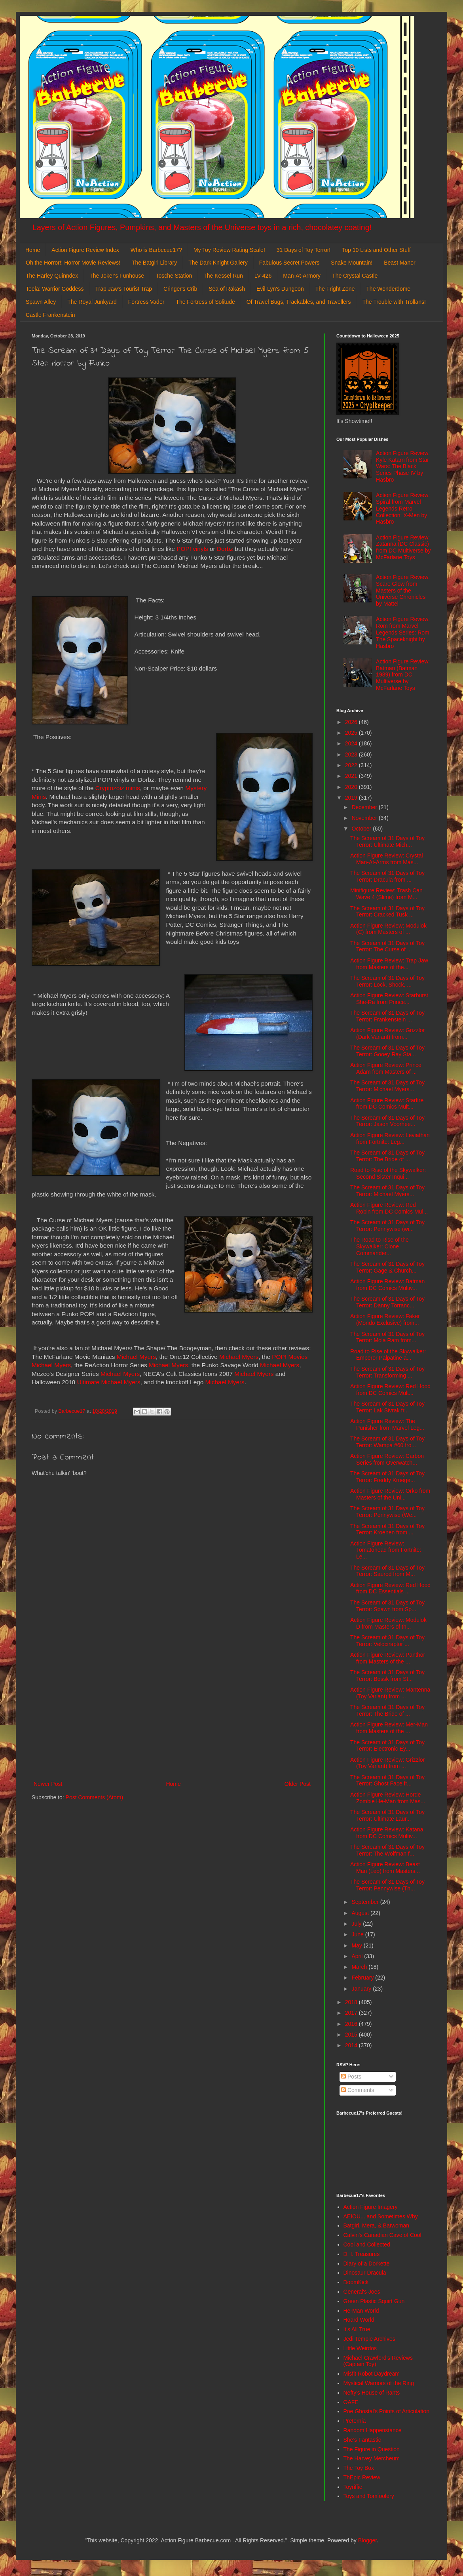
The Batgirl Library (154, 262)
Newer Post (48, 1784)
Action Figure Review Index (85, 250)
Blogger (367, 2540)
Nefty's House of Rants (371, 2392)
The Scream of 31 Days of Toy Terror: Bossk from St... (387, 1675)
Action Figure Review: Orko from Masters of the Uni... (390, 1494)
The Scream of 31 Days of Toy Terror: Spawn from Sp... (387, 1605)
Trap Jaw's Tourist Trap (123, 289)
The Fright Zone (335, 289)
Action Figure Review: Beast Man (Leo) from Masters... (385, 1867)
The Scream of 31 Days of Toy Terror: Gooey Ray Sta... (387, 1050)
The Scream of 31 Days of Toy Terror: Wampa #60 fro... (387, 1441)
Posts (351, 2076)
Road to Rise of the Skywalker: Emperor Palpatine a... (388, 1354)
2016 (352, 2024)
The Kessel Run (223, 275)
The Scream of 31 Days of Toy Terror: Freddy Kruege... (387, 1476)
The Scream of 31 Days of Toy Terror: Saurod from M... (387, 1571)
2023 (352, 754)
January (362, 1988)
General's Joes (361, 2291)
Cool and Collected (366, 2244)
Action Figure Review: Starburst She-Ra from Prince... (389, 998)
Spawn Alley (41, 302)
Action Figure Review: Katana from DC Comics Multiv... (386, 1832)
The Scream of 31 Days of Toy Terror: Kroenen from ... (387, 1529)
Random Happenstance (372, 2430)
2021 (352, 776)
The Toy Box (358, 2468)
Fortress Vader (146, 302)
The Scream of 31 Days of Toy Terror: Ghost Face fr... (387, 1780)
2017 (352, 2013)
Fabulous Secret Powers (289, 262)
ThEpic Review (361, 2477)
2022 (352, 765)
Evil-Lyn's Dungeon (280, 289)
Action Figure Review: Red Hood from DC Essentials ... (390, 1588)
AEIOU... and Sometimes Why (380, 2216)
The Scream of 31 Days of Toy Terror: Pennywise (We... (387, 1511)
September (365, 1902)
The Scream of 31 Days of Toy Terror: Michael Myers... (387, 1085)
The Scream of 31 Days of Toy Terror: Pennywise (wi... (387, 1225)
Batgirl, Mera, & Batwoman (376, 2225)
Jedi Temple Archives (369, 2339)
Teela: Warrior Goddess (55, 289)
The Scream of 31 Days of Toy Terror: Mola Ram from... (387, 1337)
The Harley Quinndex (52, 275)
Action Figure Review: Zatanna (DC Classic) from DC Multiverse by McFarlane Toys (403, 547)
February (363, 1977)
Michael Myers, (169, 1365)
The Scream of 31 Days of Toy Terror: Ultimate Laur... (387, 1815)
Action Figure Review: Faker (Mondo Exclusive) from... (385, 1319)
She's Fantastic (362, 2440)
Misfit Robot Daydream (371, 2373)
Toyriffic (352, 2487)
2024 (352, 743)
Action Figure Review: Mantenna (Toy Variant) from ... (390, 1693)
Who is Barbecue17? (156, 250)
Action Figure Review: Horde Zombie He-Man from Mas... (387, 1797)
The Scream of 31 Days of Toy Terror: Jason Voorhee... (387, 1121)
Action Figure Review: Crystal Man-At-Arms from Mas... (386, 858)
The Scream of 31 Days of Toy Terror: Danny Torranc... (387, 1302)
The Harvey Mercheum (371, 2458)
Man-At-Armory (302, 275)
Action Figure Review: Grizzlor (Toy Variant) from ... (387, 1763)
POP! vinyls (192, 548)
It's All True (356, 2329)
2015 (352, 2034)
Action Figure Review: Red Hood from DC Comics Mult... (390, 1389)
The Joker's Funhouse (116, 275)
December (364, 807)
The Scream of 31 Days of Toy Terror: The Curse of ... (387, 946)
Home (32, 250)
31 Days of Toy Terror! (303, 250)
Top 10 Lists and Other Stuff (376, 250)
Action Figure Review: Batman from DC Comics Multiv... (387, 1284)
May (357, 1945)
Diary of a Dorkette (366, 2263)
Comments (357, 2090)
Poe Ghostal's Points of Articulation (386, 2411)
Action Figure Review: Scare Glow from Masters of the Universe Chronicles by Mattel (403, 590)
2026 (352, 722)
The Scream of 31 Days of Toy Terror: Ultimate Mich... (387, 841)
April (357, 1956)
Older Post (298, 1784)
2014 (352, 2045)
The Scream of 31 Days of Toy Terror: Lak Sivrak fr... (387, 1407)
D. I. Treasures (361, 2254)
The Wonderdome (388, 289)
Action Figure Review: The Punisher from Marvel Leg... (387, 1424)
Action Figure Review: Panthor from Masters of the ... (387, 1658)
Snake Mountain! (351, 262)
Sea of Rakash (227, 289)
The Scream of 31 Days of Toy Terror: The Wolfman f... (387, 1850)
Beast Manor (399, 262)
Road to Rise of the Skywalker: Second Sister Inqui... (388, 1173)
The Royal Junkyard (92, 302)
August (360, 1913)
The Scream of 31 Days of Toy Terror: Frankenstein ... (387, 1016)
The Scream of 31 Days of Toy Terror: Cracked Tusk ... (387, 911)
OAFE (351, 2402)
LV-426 (262, 275)
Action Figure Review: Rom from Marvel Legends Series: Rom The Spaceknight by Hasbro (403, 632)
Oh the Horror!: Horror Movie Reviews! (73, 262)
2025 (352, 733)
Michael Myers (136, 1356)
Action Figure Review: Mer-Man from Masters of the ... (389, 1727)
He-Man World (361, 2310)
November (364, 818)
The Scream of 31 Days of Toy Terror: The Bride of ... (387, 1155)
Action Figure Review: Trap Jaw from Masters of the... (389, 963)
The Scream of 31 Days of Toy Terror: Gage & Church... (387, 1267)
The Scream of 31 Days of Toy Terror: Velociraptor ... (387, 1640)
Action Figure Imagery (370, 2207)
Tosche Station (174, 275)
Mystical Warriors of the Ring (378, 2383)
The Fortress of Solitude (205, 302)
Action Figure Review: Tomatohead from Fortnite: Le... (385, 1550)
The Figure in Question (371, 2449)
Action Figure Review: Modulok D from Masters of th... (388, 1623)
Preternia (354, 2421)
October (362, 828)
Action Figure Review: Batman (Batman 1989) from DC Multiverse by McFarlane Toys (403, 674)
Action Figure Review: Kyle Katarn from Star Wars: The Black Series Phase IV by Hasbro (403, 466)
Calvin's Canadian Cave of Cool (382, 2235)
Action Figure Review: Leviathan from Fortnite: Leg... (390, 1138)
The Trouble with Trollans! (394, 302)
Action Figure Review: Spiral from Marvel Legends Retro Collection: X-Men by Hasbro (403, 508)
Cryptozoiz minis (117, 788)
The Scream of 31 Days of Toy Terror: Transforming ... (387, 1372)
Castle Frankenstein (50, 315)
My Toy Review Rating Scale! (229, 250)
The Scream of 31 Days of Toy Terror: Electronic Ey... (387, 1745)
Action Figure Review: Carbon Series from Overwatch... (387, 1459)
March (359, 1967)
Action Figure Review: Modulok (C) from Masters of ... (388, 929)
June (358, 1934)
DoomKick (356, 2282)
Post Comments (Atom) (94, 1797)
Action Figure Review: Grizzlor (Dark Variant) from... (387, 1033)
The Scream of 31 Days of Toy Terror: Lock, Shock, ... (387, 981)
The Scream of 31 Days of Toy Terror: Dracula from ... (387, 876)
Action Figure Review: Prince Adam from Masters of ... (385, 1068)
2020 (352, 787)
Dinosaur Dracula (364, 2272)
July (357, 1924)
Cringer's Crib (180, 289)
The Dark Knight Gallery (217, 262)
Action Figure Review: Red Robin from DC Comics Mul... (389, 1208)
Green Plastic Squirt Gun (374, 2301)
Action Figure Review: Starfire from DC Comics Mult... (386, 1103)
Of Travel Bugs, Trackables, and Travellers (299, 302)
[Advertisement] (172, 1713)
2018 (352, 2002)
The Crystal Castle (355, 275)
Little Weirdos (360, 2348)
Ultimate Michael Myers (108, 1382)
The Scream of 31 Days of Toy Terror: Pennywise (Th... (387, 1885)
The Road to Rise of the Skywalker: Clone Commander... (379, 1246)
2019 (352, 798)
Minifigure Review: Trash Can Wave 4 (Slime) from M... (386, 893)
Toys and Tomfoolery (368, 2496)
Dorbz (224, 548)
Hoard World (358, 2320)
